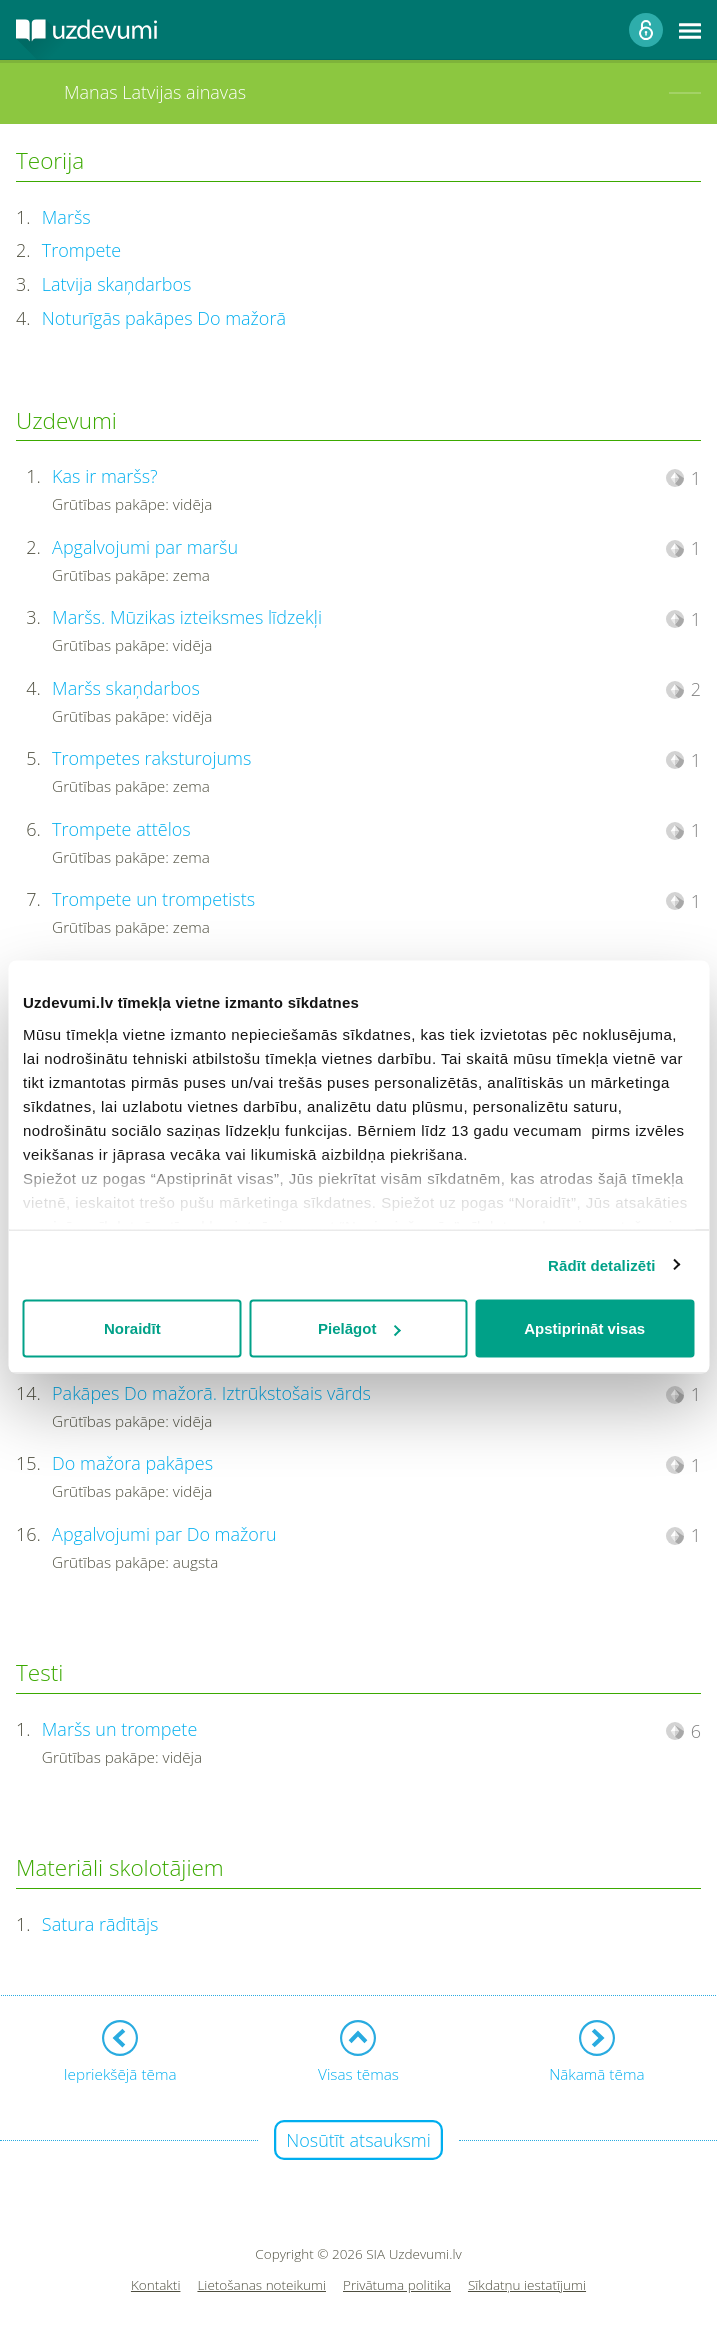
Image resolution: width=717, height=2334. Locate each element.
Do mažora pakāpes (132, 1463)
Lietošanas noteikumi (261, 2285)
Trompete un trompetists (153, 899)
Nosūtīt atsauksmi (358, 2140)
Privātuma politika (397, 2285)
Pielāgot (359, 1328)
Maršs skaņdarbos (126, 688)
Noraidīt (132, 1328)
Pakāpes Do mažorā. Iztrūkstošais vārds (211, 1393)
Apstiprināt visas (584, 1328)
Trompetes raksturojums (151, 758)
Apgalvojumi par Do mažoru (164, 1534)
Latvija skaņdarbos (117, 284)
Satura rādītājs (100, 1924)
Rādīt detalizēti (601, 1264)
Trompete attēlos (121, 829)
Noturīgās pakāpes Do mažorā (164, 318)
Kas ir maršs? (105, 476)
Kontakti (156, 2285)
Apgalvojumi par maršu (145, 547)
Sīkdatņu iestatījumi (527, 2285)
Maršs (66, 217)
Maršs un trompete (119, 1729)
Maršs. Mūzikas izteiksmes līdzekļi (187, 617)
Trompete (81, 250)
